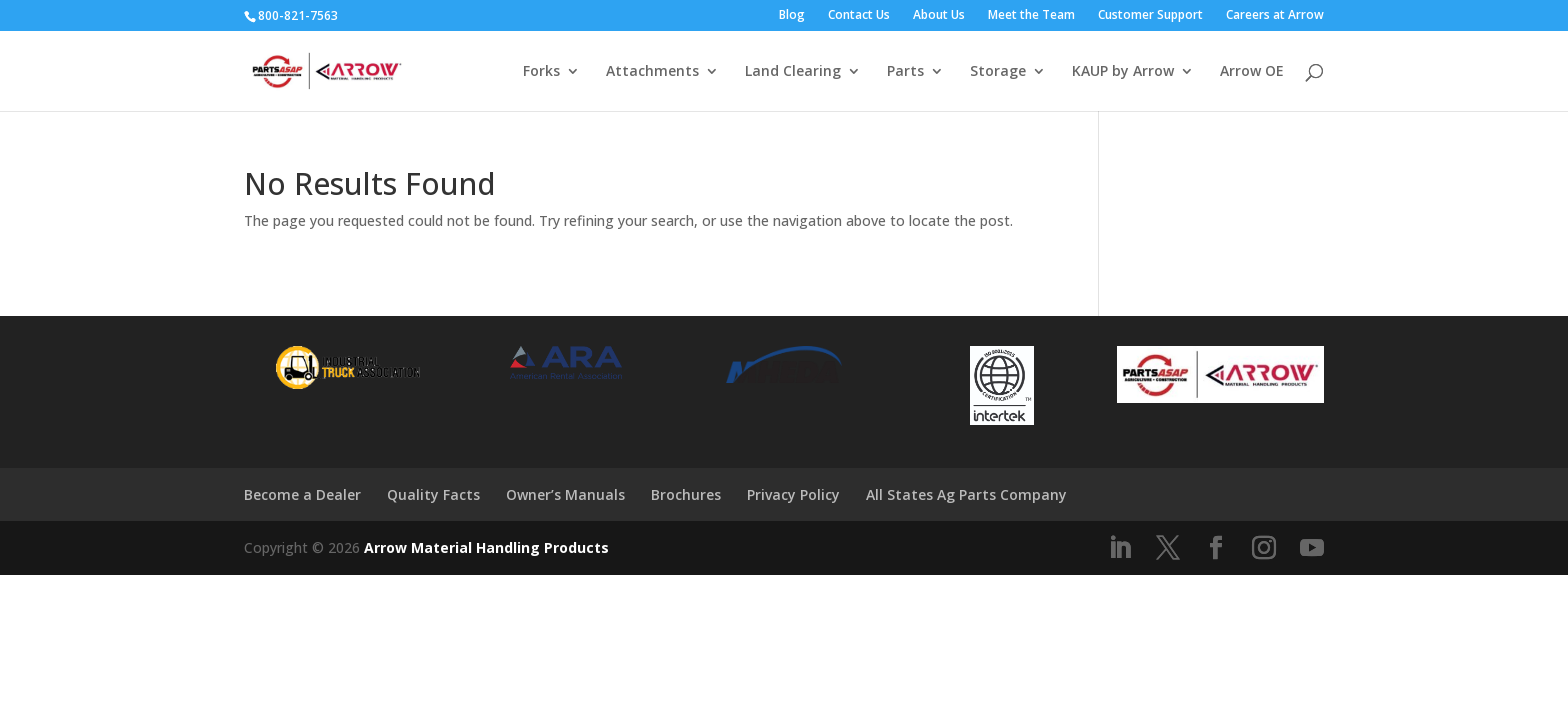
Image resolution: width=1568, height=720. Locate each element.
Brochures (686, 494)
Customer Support (1150, 16)
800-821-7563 (298, 15)
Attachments (652, 72)
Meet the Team (1031, 16)
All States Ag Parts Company (966, 494)
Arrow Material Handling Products (486, 547)
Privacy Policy (793, 494)
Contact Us (859, 16)
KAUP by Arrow (1123, 72)
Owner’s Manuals (565, 494)
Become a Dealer (302, 494)
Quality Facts (433, 494)
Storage (998, 72)
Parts (905, 72)
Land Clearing (793, 72)
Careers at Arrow (1275, 16)
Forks (541, 72)
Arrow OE (1252, 72)
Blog (792, 16)
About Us (939, 16)
